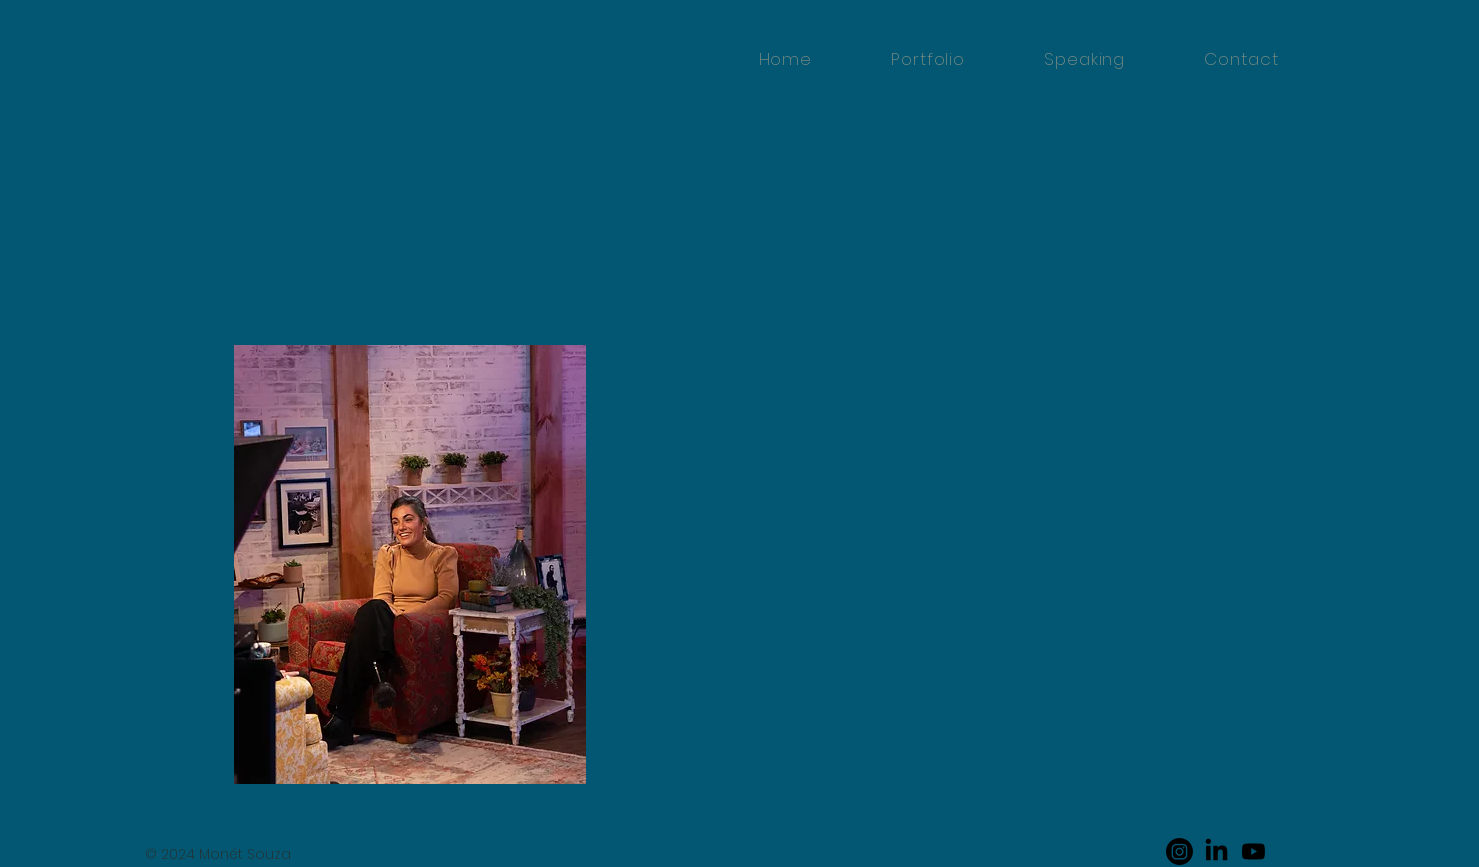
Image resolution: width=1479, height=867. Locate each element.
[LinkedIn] (1216, 851)
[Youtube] (1253, 851)
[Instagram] (1179, 851)
